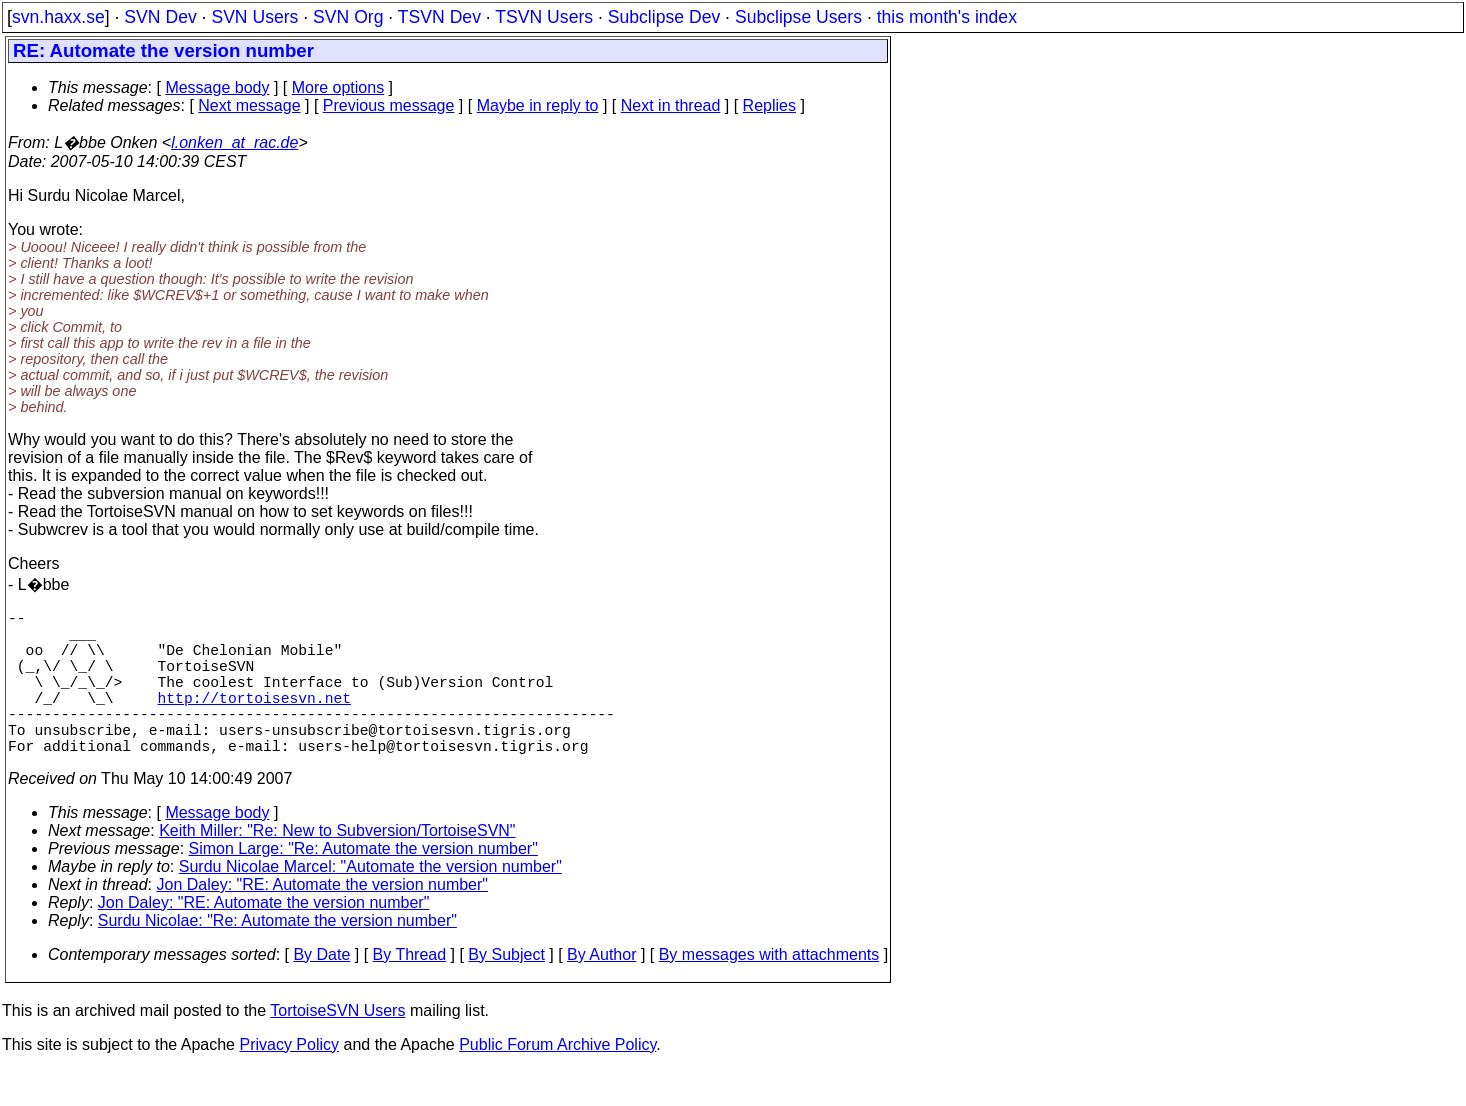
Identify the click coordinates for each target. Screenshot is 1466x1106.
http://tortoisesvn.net (254, 721)
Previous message (389, 105)
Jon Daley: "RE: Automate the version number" (323, 920)
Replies (769, 105)
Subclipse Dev (664, 17)
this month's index (947, 17)
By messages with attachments (769, 990)
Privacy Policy (289, 1080)
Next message (249, 105)
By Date (321, 990)
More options (338, 87)
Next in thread (671, 105)
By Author (601, 990)
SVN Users (254, 17)
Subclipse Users (798, 17)
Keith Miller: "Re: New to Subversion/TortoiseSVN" (337, 866)
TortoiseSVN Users (337, 1046)
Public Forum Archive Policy (557, 1080)
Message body (217, 87)
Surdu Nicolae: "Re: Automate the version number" (277, 956)
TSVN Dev (439, 17)
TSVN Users (544, 17)
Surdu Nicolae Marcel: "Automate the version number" (370, 902)
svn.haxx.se (58, 17)
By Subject (506, 990)
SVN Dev (160, 17)
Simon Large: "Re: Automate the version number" (363, 884)
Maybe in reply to (538, 105)
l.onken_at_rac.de (234, 142)
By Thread (410, 990)
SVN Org (348, 17)
